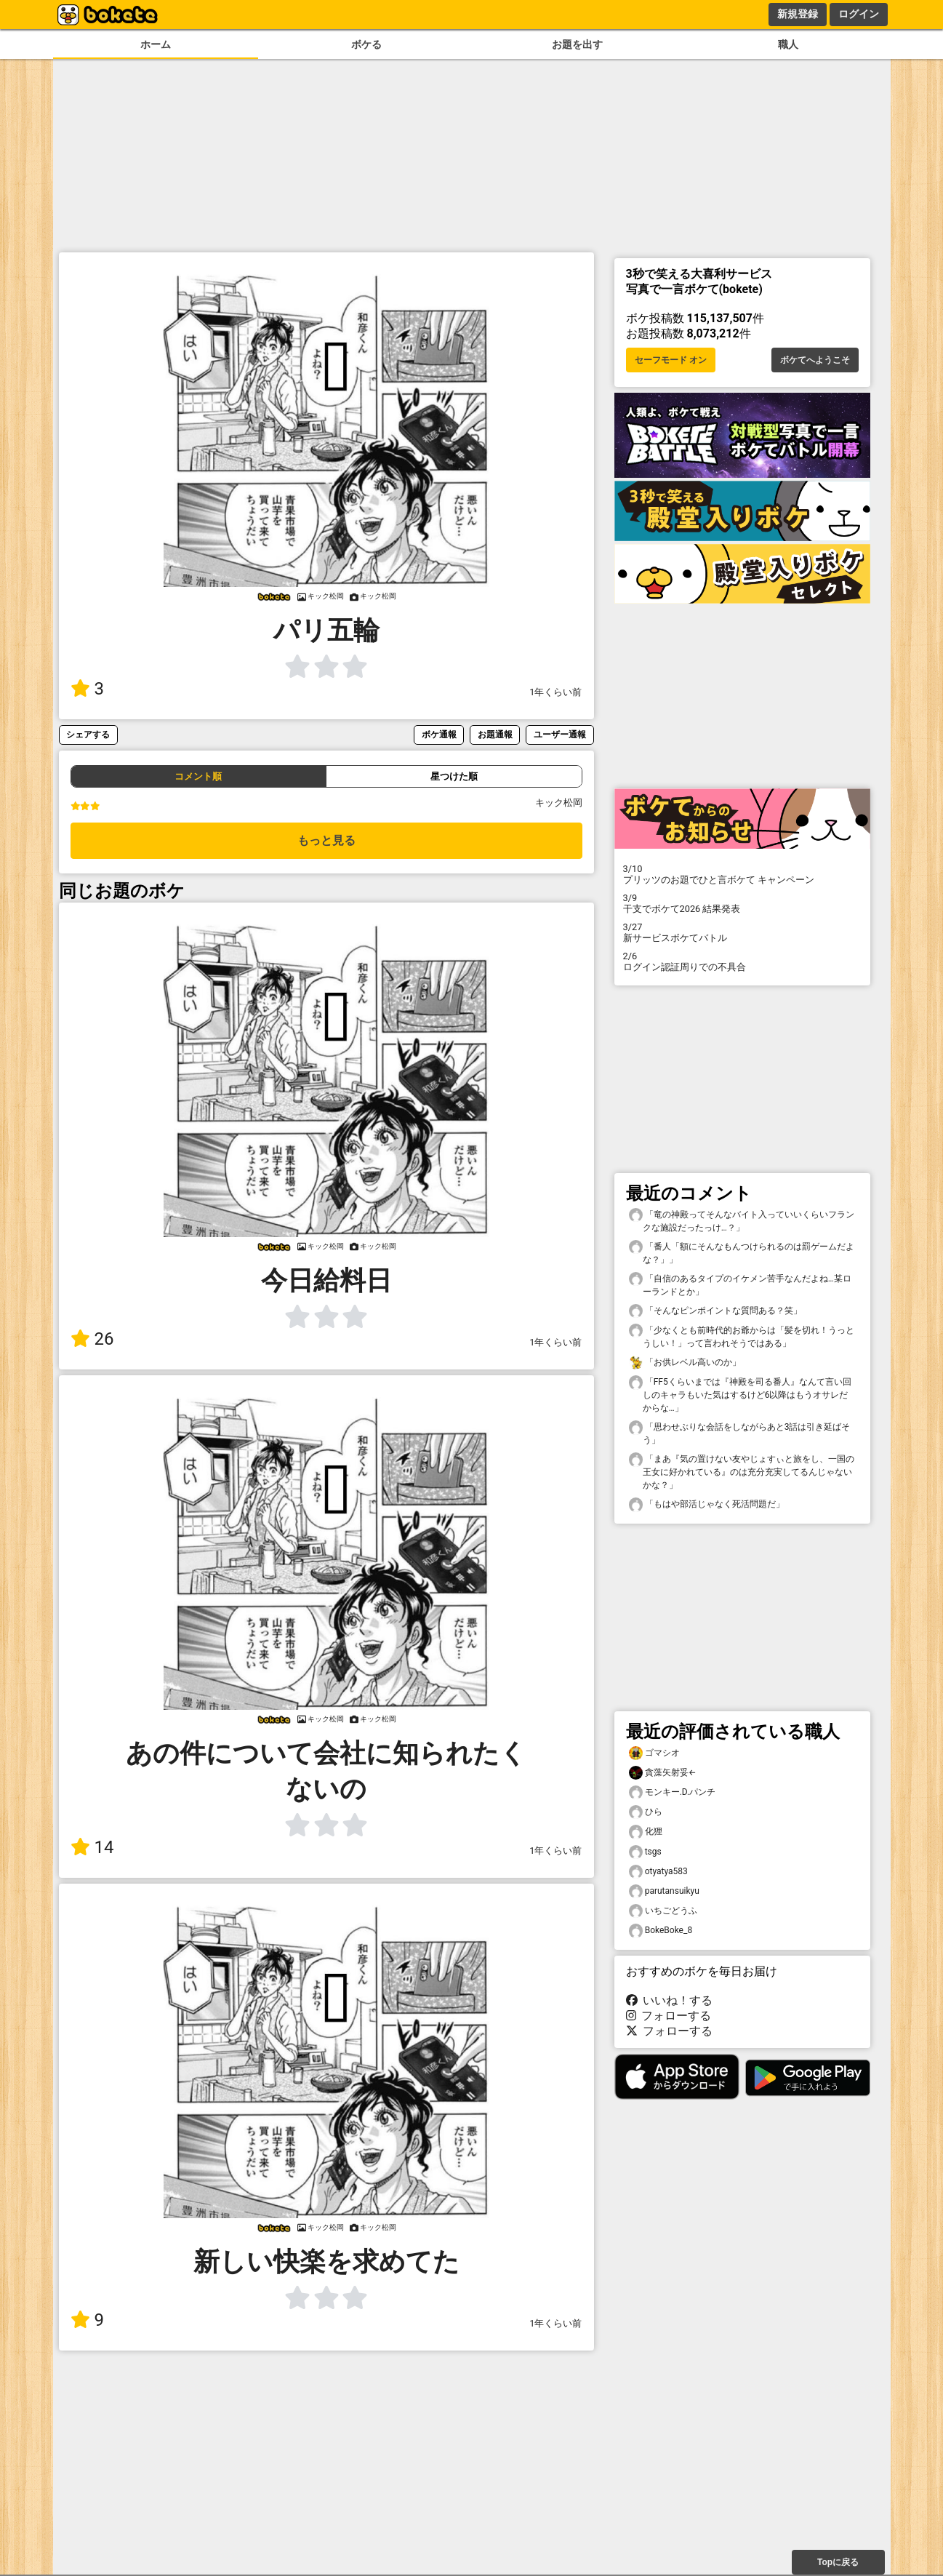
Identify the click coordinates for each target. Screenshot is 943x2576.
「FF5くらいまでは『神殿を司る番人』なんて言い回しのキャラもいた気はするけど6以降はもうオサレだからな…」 (740, 1394)
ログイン (858, 14)
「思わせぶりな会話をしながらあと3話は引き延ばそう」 (740, 1432)
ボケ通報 (439, 734)
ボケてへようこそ (815, 360)
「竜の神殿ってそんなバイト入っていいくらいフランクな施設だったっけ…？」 (741, 1220)
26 (92, 1339)
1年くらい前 (555, 692)
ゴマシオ (654, 1753)
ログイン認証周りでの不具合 (742, 961)
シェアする (88, 734)
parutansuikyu (664, 1891)
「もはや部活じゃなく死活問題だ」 (707, 1504)
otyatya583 (658, 1872)
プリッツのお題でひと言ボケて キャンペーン (742, 874)
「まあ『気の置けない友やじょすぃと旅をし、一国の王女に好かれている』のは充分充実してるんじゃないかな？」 (741, 1471)
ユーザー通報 (560, 734)
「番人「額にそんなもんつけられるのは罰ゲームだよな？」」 (741, 1252)
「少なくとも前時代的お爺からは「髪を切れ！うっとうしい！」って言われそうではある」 (741, 1336)
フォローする (669, 2016)
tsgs (645, 1852)
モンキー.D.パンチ (672, 1792)
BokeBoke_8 (661, 1930)
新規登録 (797, 14)
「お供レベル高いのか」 (685, 1362)
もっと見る (326, 840)
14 (92, 1847)
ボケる (366, 45)
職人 (788, 45)
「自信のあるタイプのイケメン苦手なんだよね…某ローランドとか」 (740, 1284)
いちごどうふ (663, 1911)
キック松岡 (558, 802)
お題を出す (577, 45)
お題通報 (495, 734)
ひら (645, 1812)
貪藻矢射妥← (663, 1773)
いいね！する (669, 2000)
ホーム (155, 45)
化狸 (645, 1832)
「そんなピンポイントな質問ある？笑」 (715, 1311)
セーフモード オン (671, 360)
